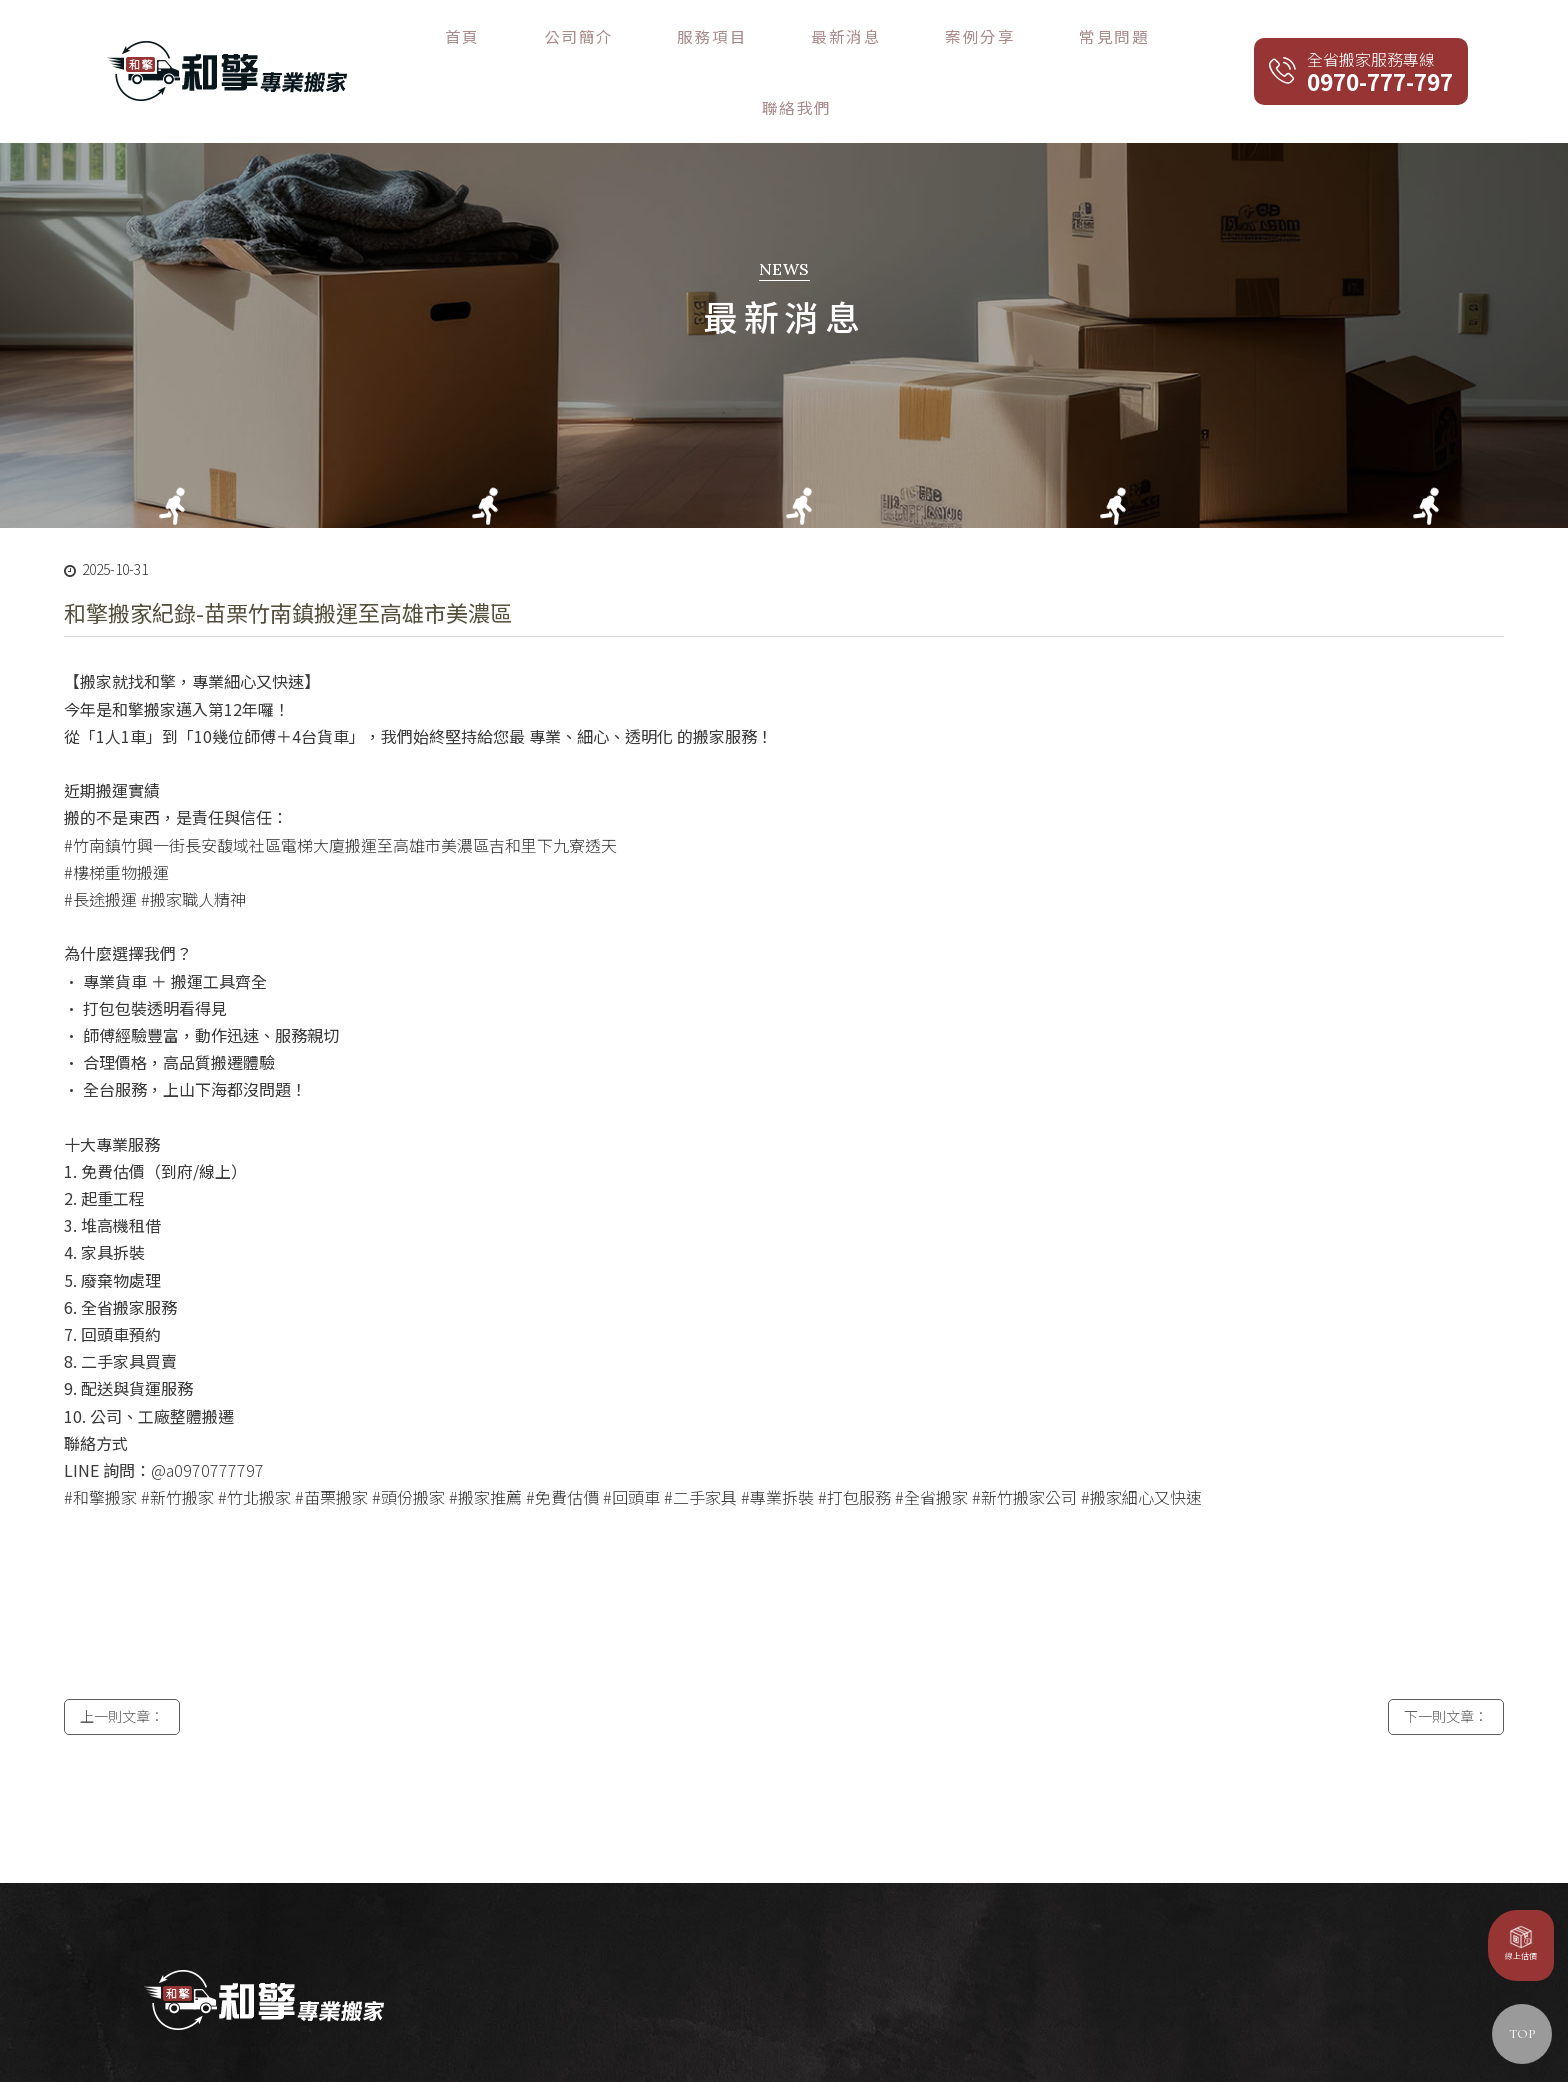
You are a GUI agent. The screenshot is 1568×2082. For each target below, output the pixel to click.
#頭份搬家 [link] (408, 1447)
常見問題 (1099, 38)
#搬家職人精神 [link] (193, 849)
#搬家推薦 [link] (485, 1447)
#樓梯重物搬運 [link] (116, 822)
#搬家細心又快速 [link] (1141, 1447)
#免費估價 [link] (562, 1447)
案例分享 (1009, 38)
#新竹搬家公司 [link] (1024, 1447)
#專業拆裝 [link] (777, 1447)
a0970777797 (215, 1420)
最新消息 (919, 38)
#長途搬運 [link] (100, 849)
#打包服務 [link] (854, 1447)
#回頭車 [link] (631, 1447)
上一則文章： (122, 1676)
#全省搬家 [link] (931, 1447)
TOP (1522, 2034)
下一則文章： (1446, 1676)
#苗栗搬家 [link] (331, 1447)
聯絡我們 (1189, 38)
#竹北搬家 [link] (254, 1447)
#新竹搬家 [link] (177, 1447)
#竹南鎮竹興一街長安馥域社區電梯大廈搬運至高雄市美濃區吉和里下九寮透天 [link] (340, 794)
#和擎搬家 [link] (100, 1447)
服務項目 (829, 38)
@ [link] (158, 1420)
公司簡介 (739, 38)
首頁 (666, 38)
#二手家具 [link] (700, 1447)
